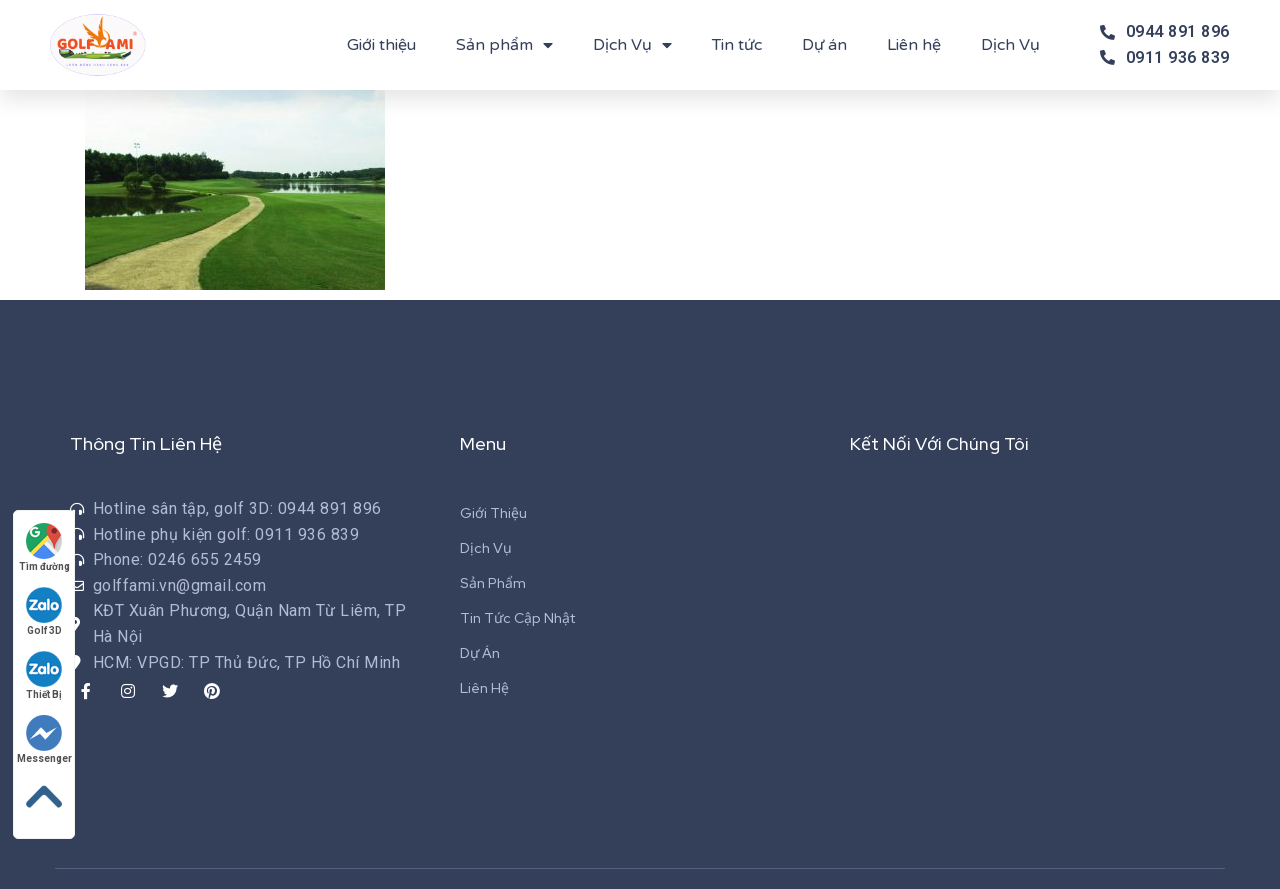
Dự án (824, 45)
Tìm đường (44, 547)
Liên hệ (914, 45)
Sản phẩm (504, 45)
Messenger (44, 739)
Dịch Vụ (632, 45)
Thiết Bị (45, 675)
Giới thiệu (381, 45)
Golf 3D (45, 611)
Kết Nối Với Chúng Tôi (940, 443)
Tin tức (737, 45)
